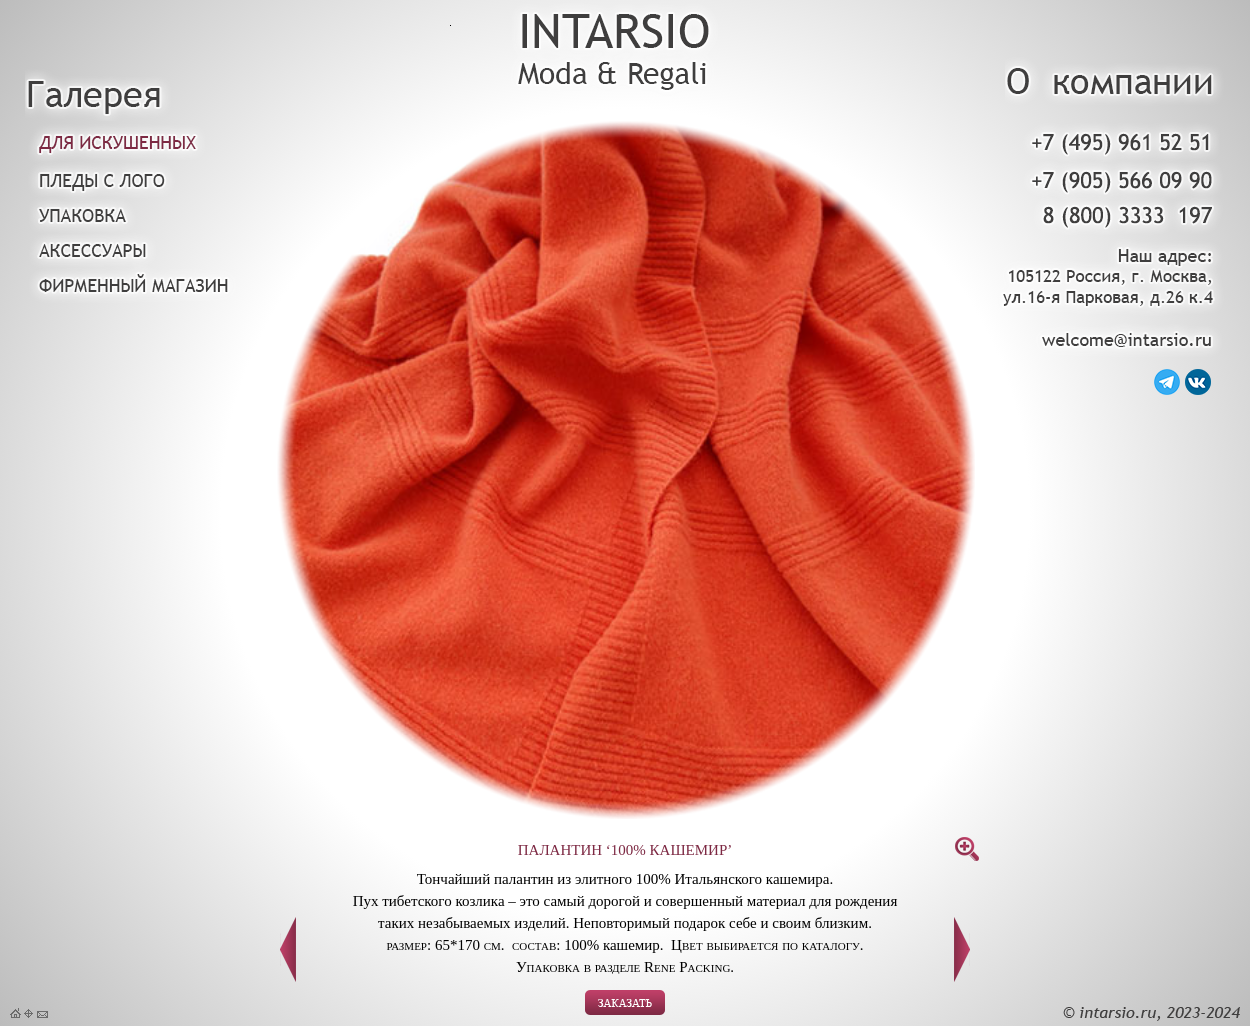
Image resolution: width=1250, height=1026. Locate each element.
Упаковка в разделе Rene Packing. (625, 967)
